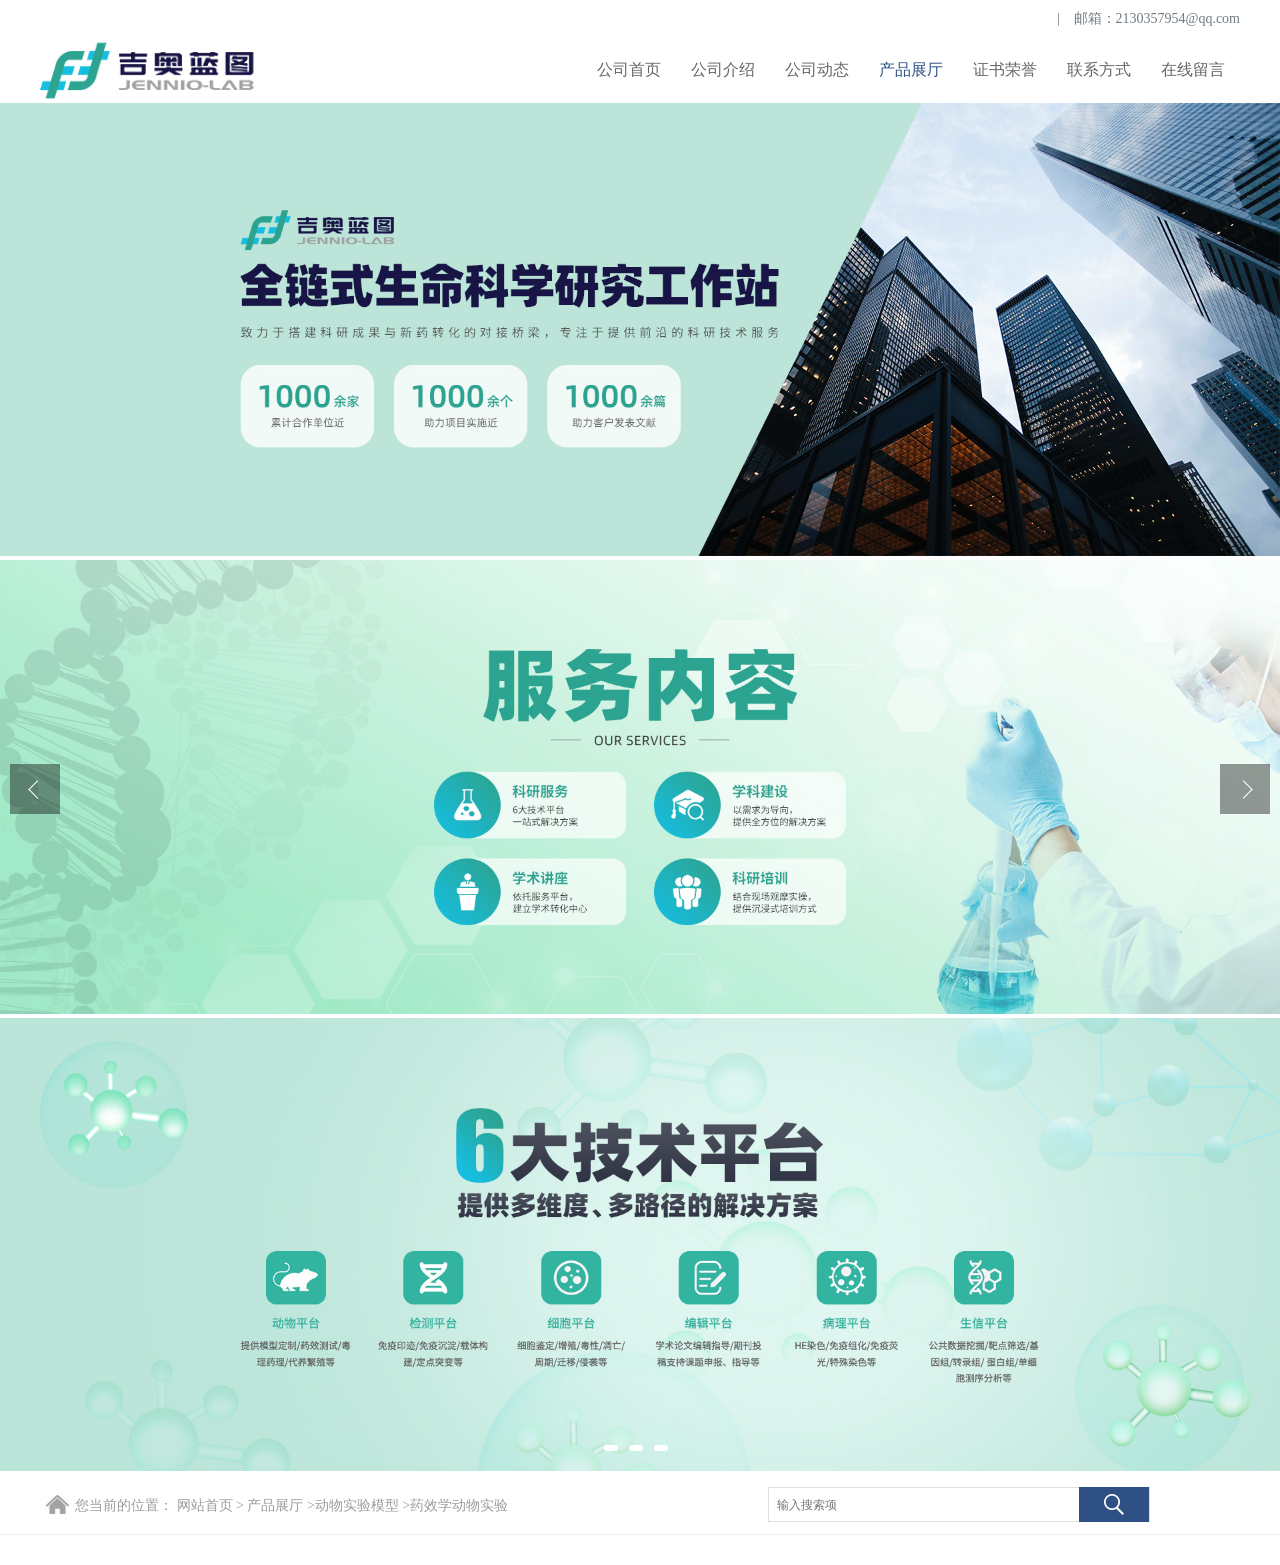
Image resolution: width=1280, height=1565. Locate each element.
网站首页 (205, 1505)
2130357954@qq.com (1178, 18)
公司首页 (629, 69)
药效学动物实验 (459, 1505)
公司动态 (817, 69)
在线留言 (1193, 69)
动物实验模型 (357, 1505)
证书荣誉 (1005, 69)
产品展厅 (911, 69)
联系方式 (1099, 69)
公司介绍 (723, 69)
